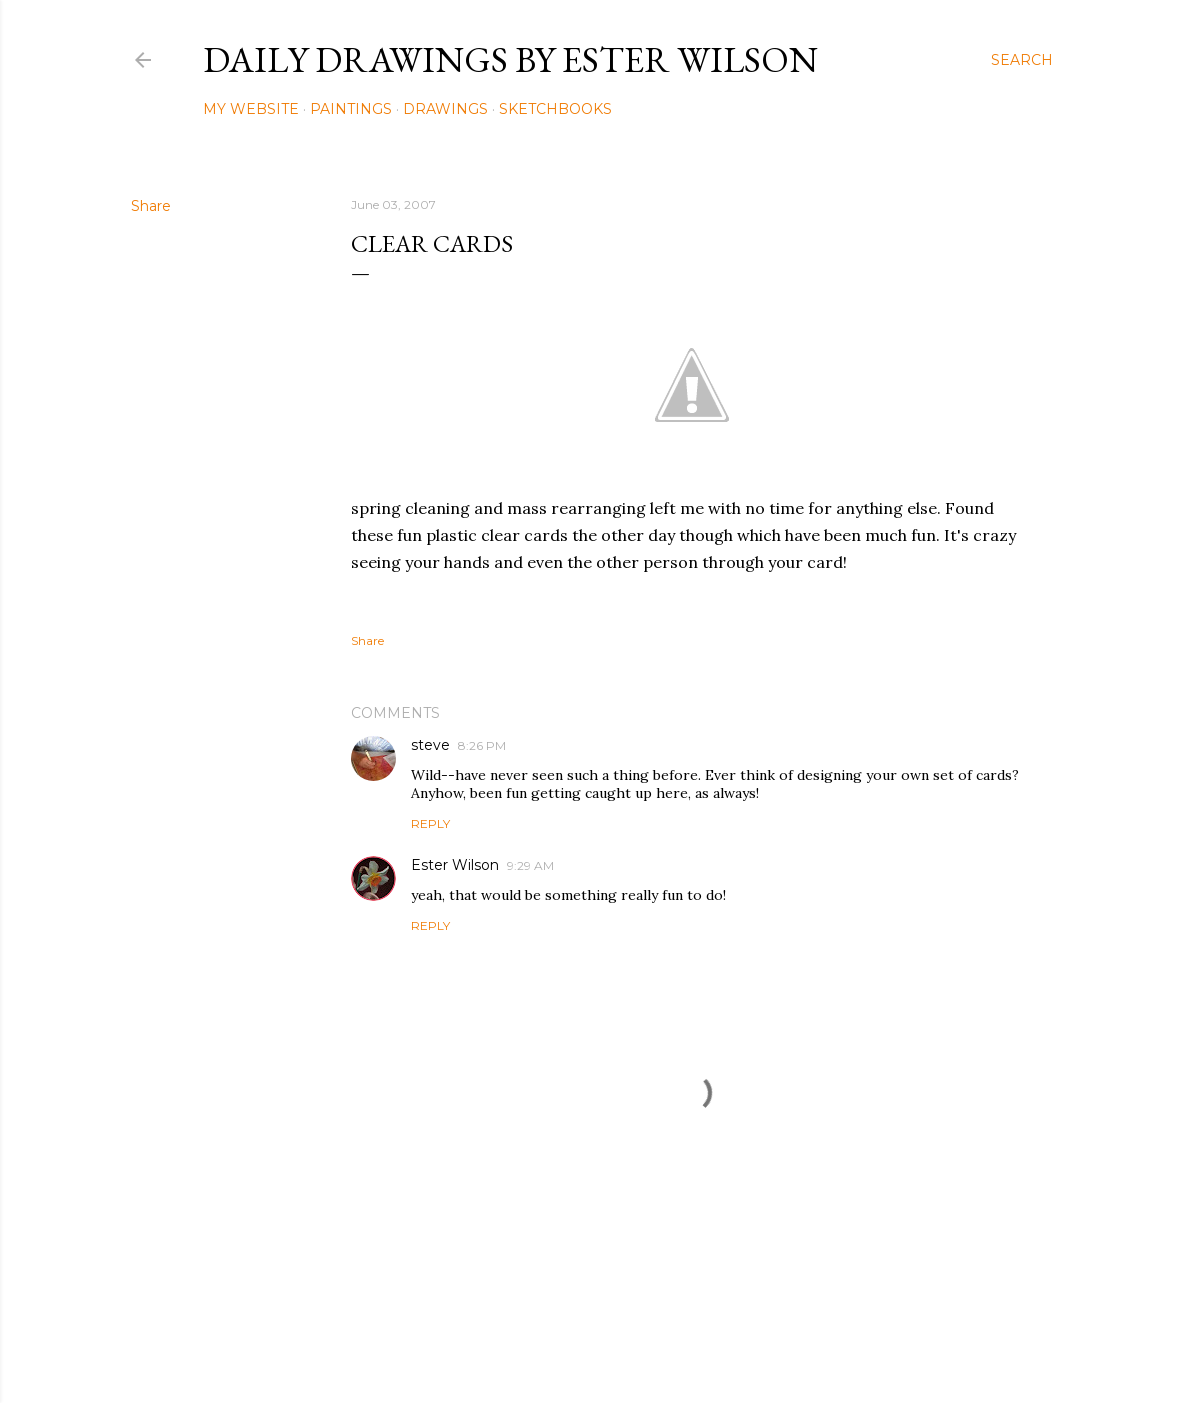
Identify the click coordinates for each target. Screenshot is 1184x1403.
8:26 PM (482, 745)
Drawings (445, 109)
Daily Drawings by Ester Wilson (510, 59)
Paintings (351, 109)
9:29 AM (530, 865)
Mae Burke (645, 1345)
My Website (251, 109)
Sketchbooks (555, 109)
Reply (430, 823)
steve (430, 745)
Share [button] (151, 206)
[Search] (1022, 60)
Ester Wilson (455, 865)
